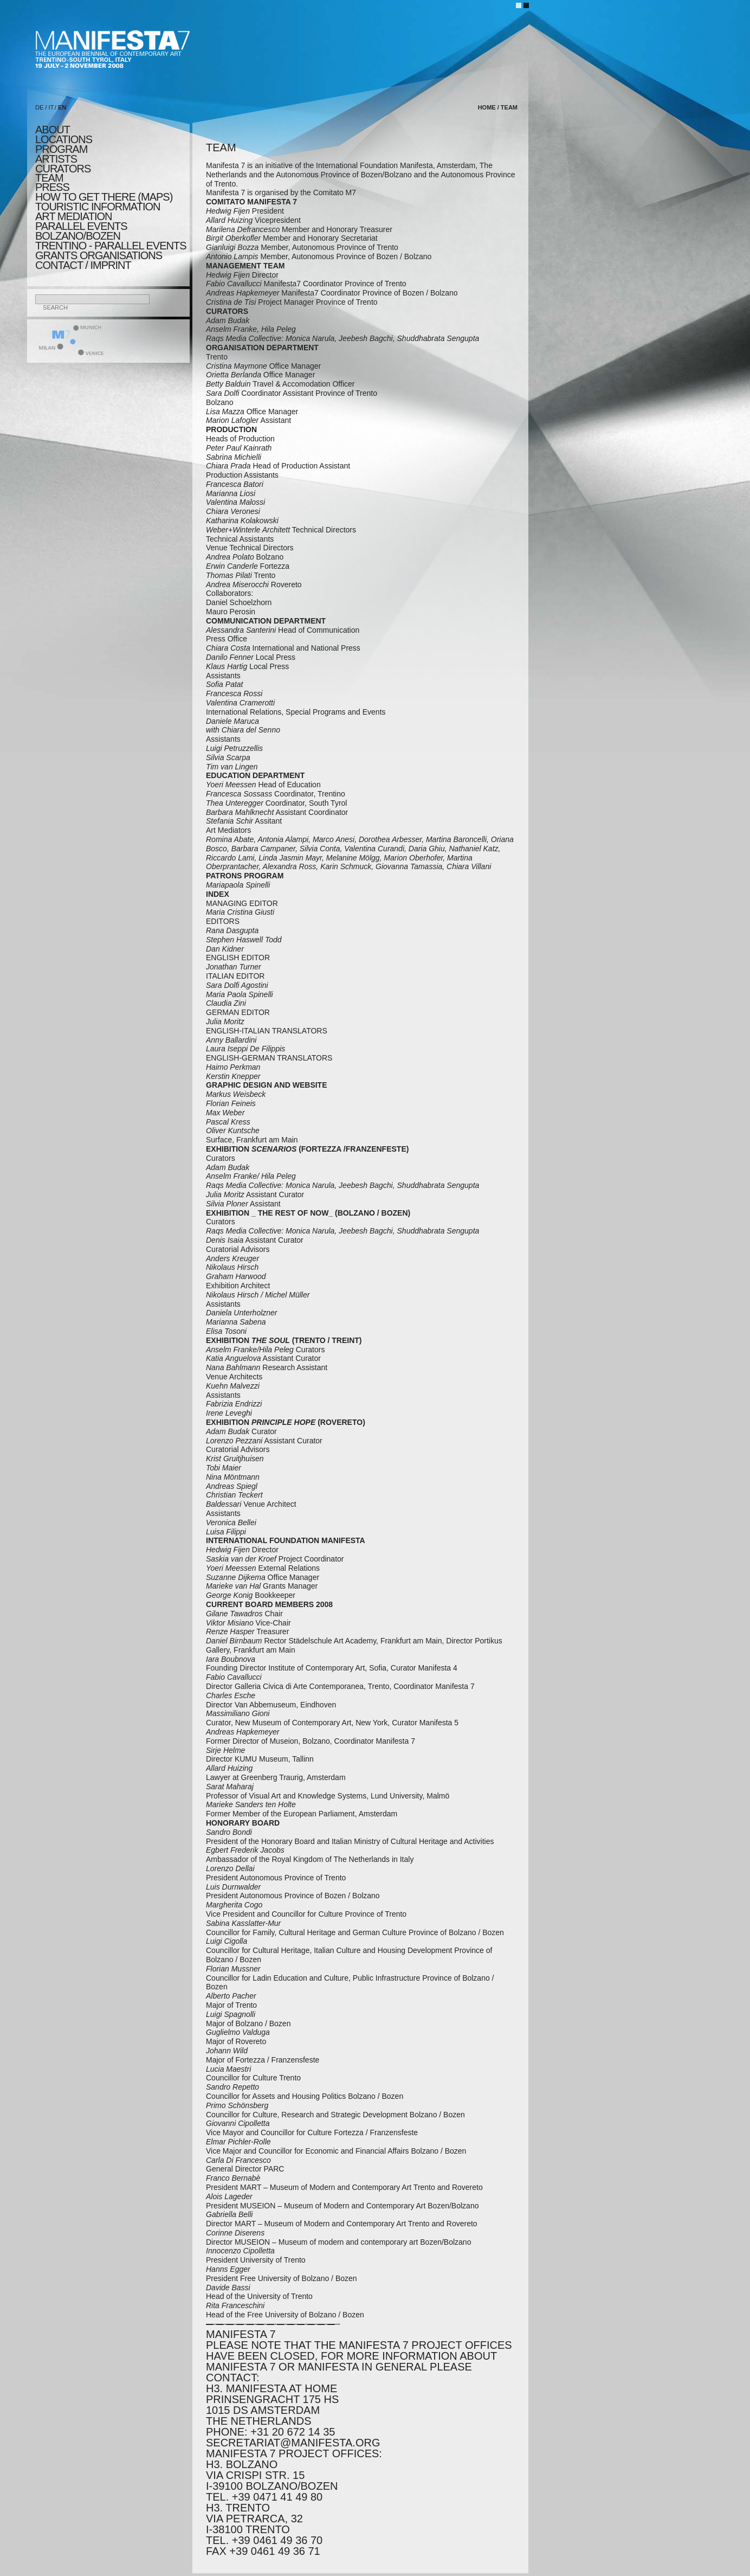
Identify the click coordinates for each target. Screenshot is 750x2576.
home (487, 107)
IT (51, 107)
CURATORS (62, 169)
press (52, 187)
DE (39, 107)
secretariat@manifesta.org (293, 2443)
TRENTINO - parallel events (110, 245)
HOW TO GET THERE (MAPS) (103, 197)
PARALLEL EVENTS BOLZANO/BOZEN (81, 231)
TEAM (49, 178)
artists (56, 159)
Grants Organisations (98, 255)
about (52, 129)
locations (63, 139)
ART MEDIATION (73, 216)
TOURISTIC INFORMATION (97, 206)
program (61, 149)
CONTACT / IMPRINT (83, 265)
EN (62, 107)
